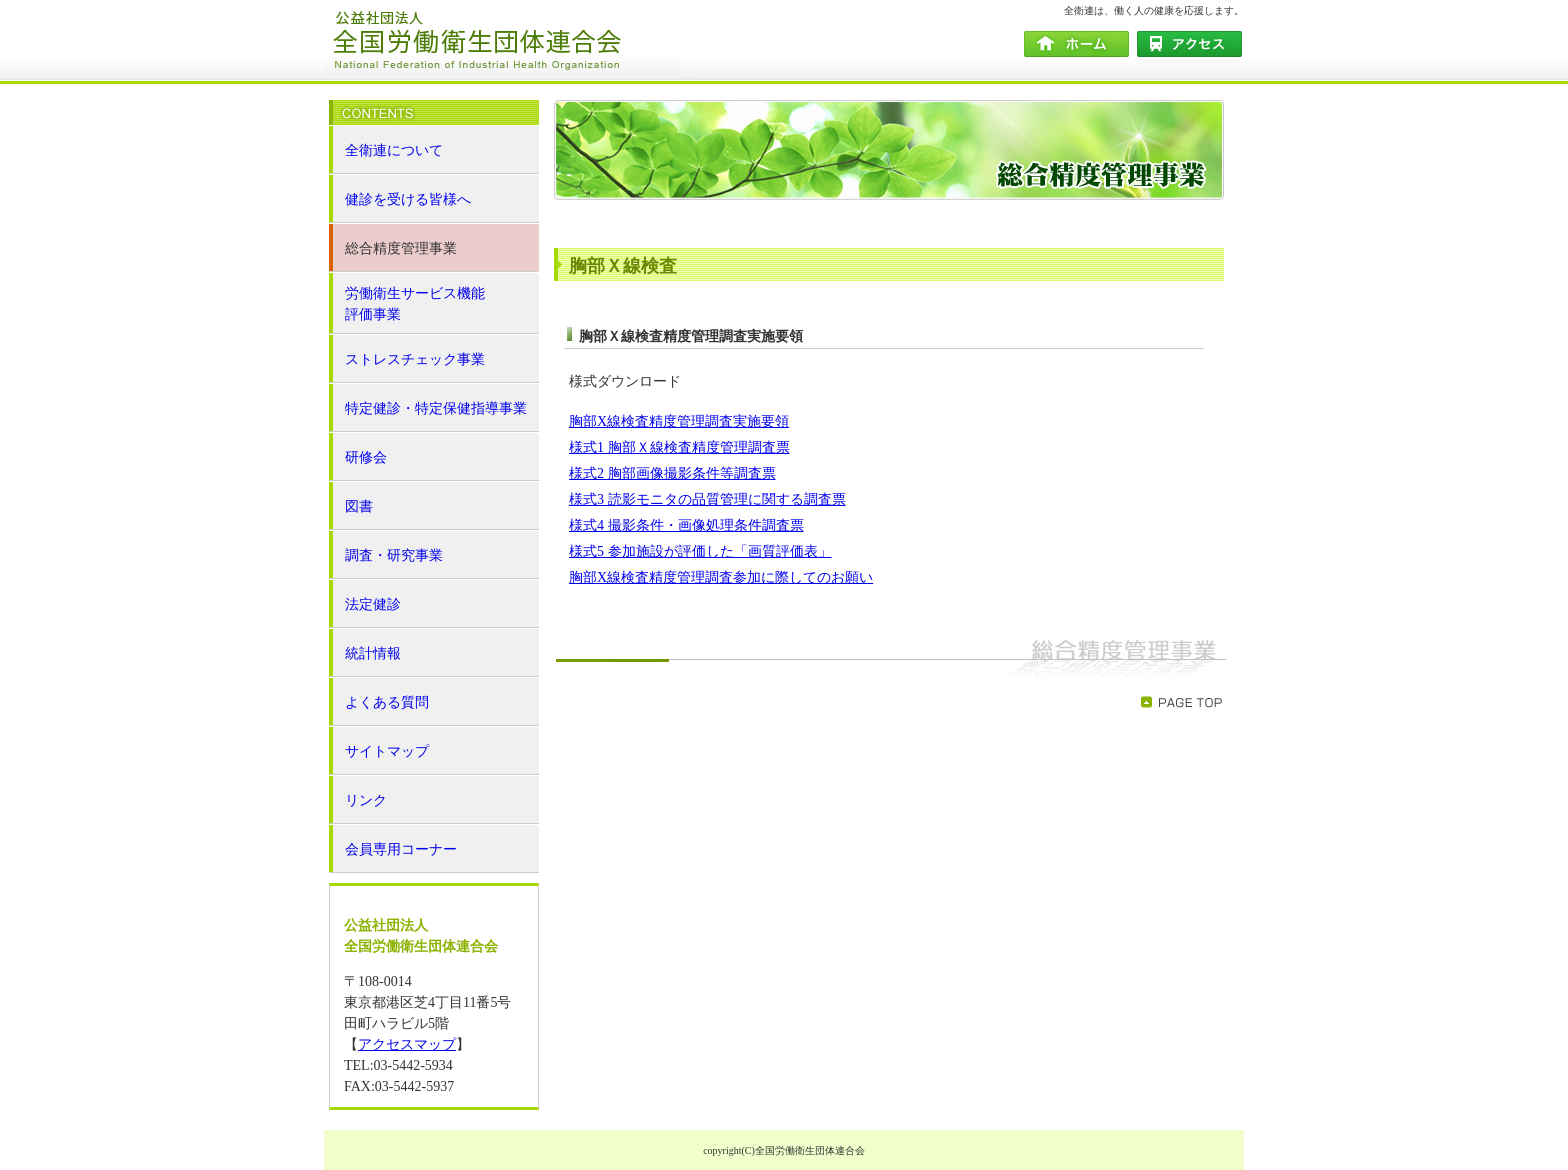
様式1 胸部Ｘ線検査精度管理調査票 (679, 447)
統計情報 (373, 653)
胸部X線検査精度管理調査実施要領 (679, 421)
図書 (359, 506)
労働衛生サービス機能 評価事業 (415, 304)
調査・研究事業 (394, 555)
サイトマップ (387, 751)
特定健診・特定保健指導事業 (436, 408)
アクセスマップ (407, 1044)
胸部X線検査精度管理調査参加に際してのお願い (721, 577)
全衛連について (394, 150)
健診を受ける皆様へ (408, 199)
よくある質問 (387, 702)
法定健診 (373, 604)
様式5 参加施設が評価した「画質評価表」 (700, 551)
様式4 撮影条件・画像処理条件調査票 (686, 525)
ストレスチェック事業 (415, 359)
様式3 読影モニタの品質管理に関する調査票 (707, 499)
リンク (366, 800)
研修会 (366, 457)
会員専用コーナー (401, 849)
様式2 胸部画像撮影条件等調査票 (672, 473)
